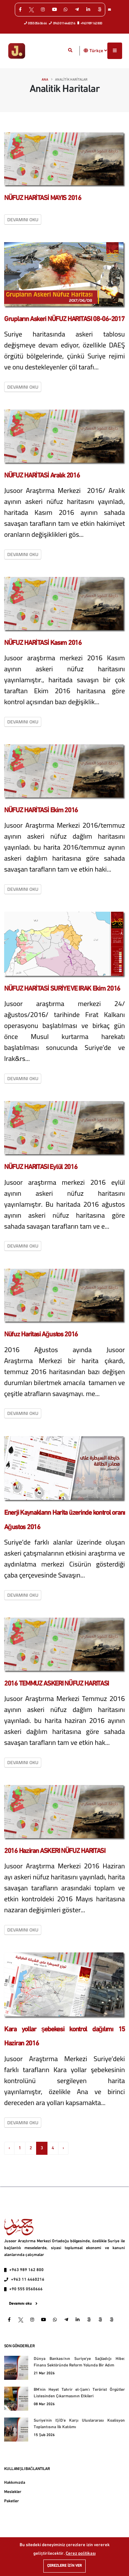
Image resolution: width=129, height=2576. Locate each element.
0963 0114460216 (62, 23)
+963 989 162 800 (90, 23)
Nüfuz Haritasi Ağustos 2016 (41, 1334)
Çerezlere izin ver (64, 2566)
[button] (86, 50)
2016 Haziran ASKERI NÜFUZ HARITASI (54, 1851)
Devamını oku (22, 219)
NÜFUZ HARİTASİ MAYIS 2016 (42, 198)
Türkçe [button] (98, 51)
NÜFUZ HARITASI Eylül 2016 (40, 1167)
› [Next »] (63, 2148)
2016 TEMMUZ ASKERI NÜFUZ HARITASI (56, 1683)
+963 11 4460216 (27, 2280)
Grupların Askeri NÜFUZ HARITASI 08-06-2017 (64, 319)
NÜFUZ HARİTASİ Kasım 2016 (43, 643)
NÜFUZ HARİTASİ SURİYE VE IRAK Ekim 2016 (62, 988)
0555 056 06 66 (35, 23)
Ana (45, 80)
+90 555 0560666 (26, 2289)
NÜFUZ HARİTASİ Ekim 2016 (41, 810)
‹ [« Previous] (9, 2148)
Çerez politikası (81, 2553)
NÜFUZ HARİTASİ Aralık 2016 (41, 475)
